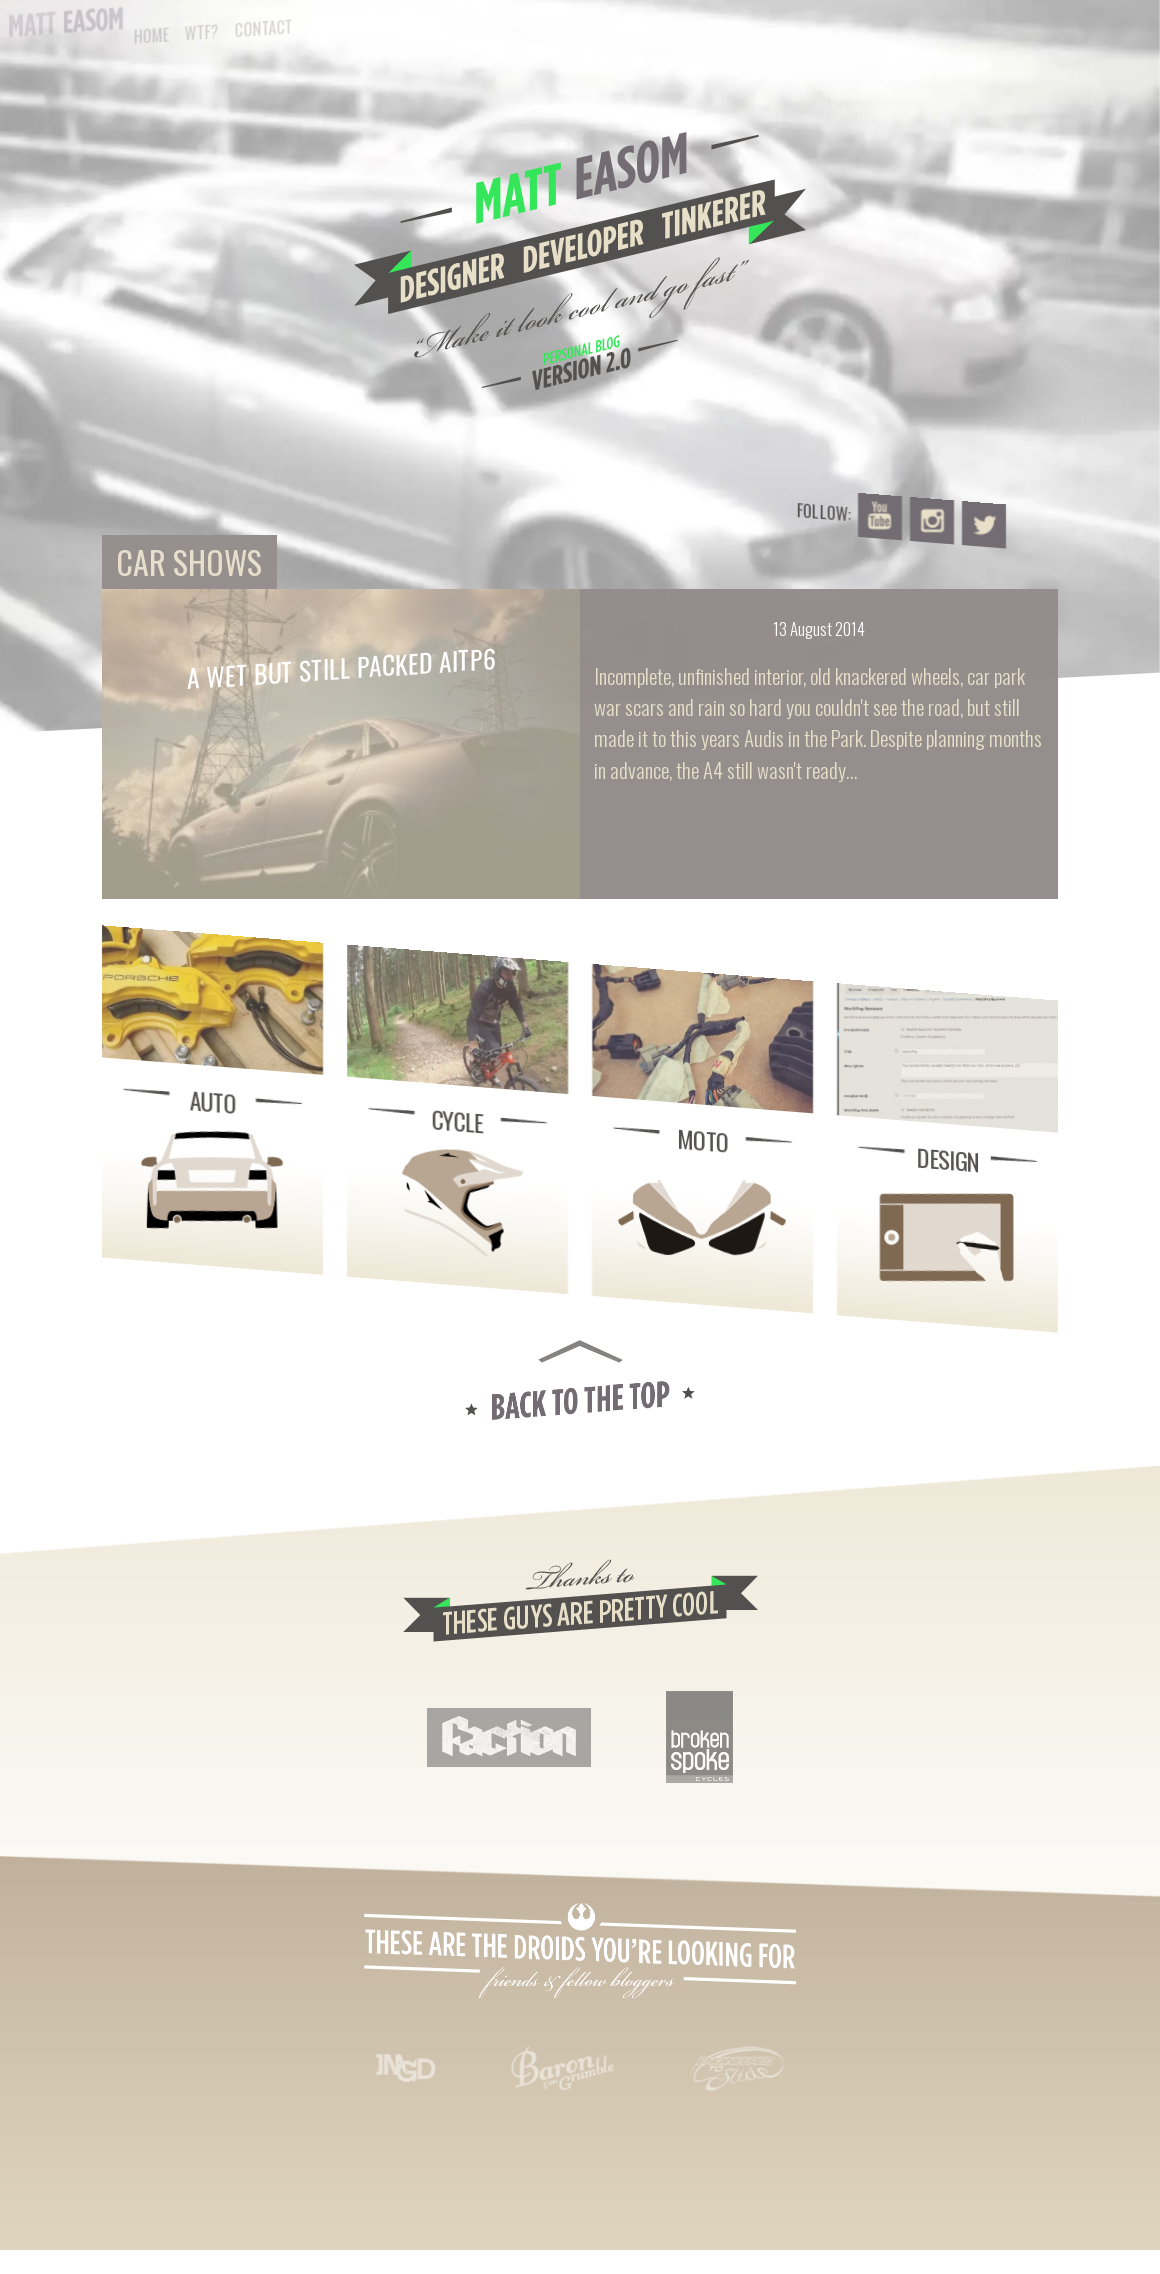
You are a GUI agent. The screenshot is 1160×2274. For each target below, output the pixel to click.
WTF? (202, 32)
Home (151, 35)
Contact (263, 29)
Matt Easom (66, 22)
